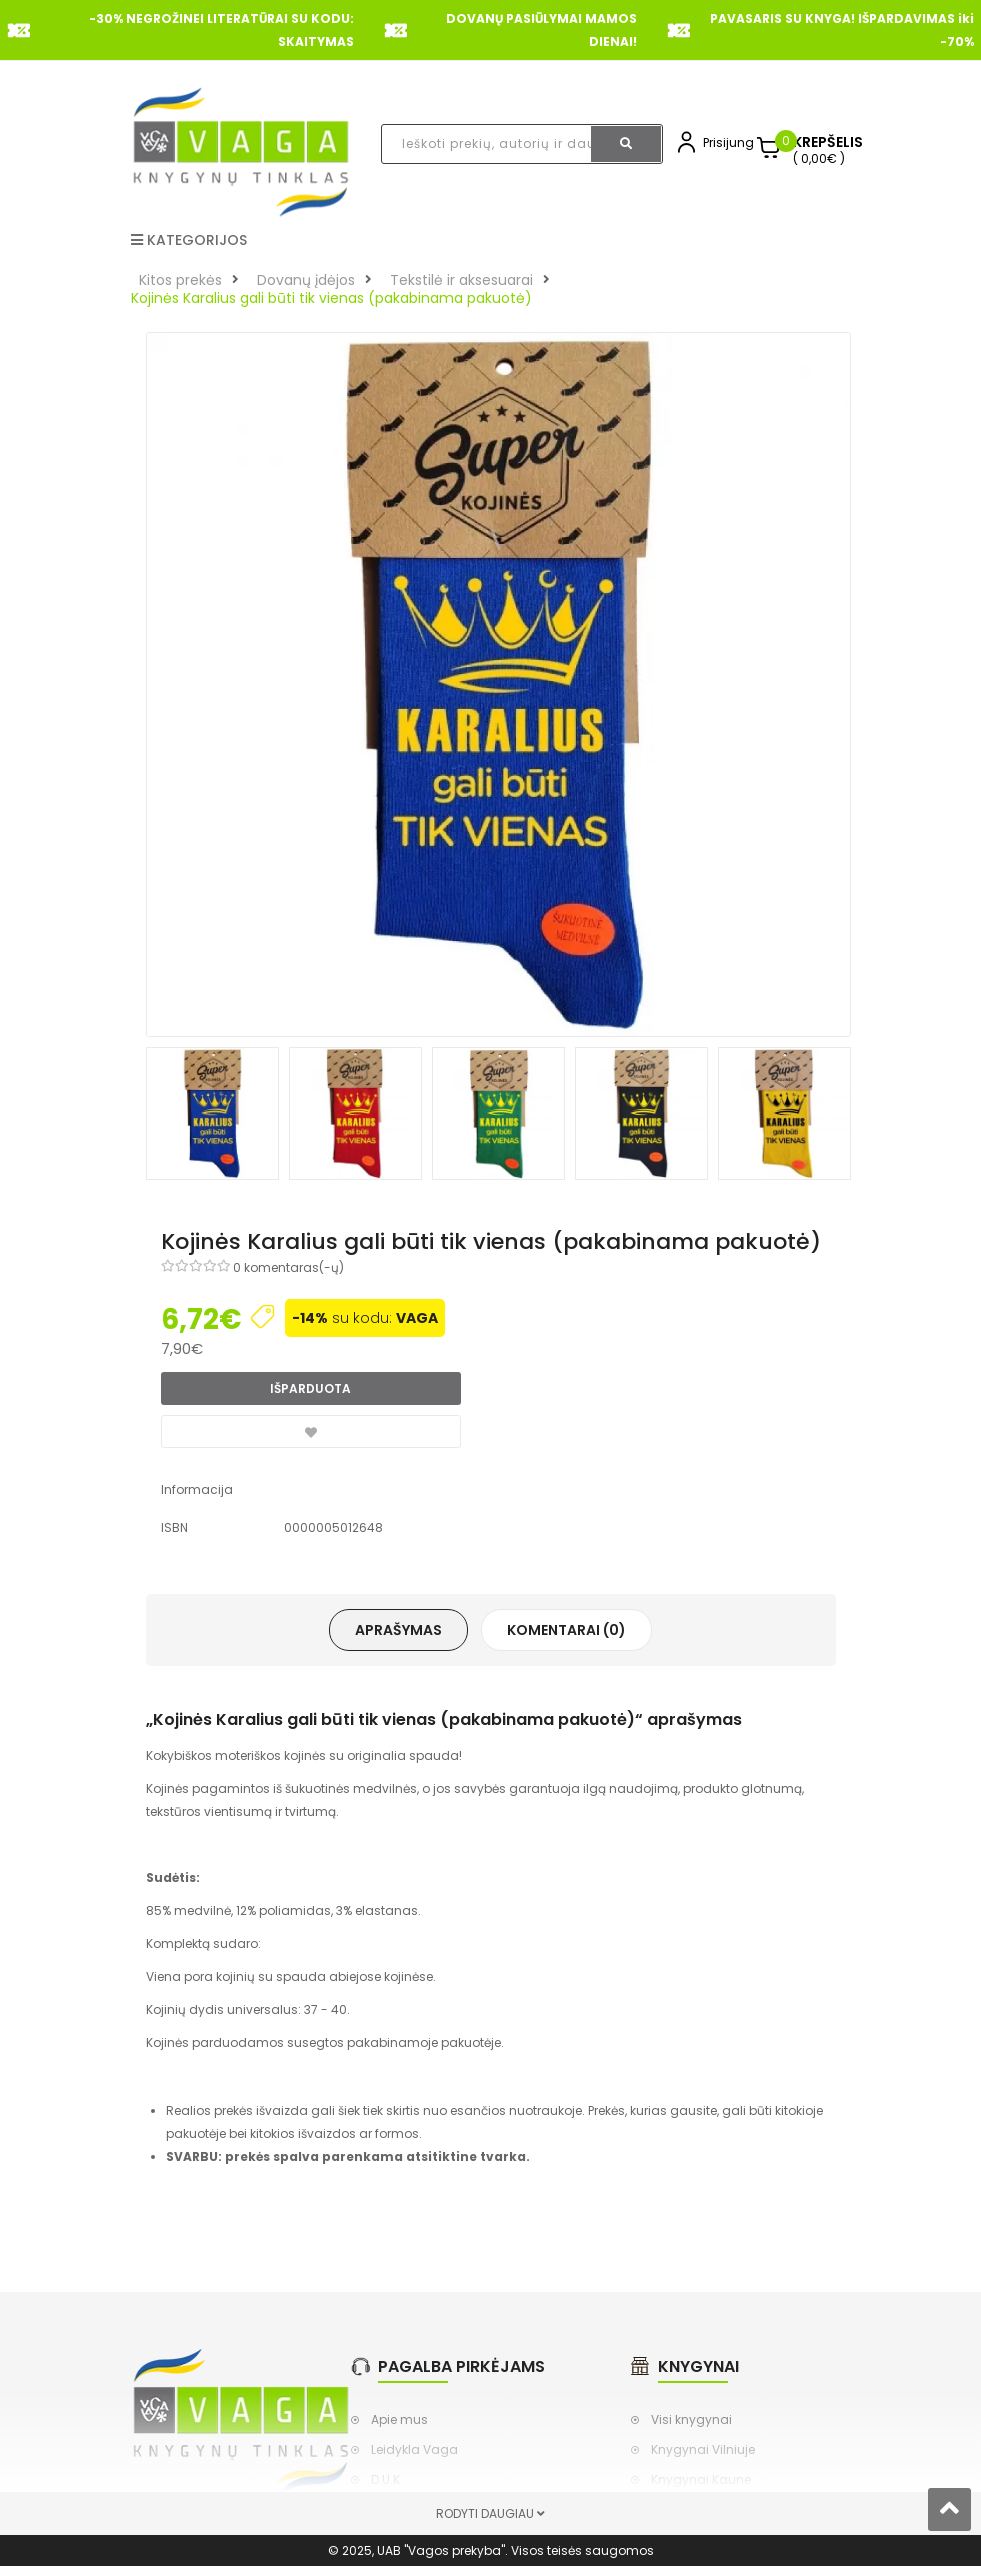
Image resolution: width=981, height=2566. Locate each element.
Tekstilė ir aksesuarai (461, 280)
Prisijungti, (733, 142)
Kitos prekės (180, 280)
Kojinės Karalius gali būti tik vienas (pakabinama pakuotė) (331, 298)
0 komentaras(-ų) (288, 1267)
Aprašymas (398, 1630)
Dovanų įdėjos (306, 280)
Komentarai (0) (566, 1630)
